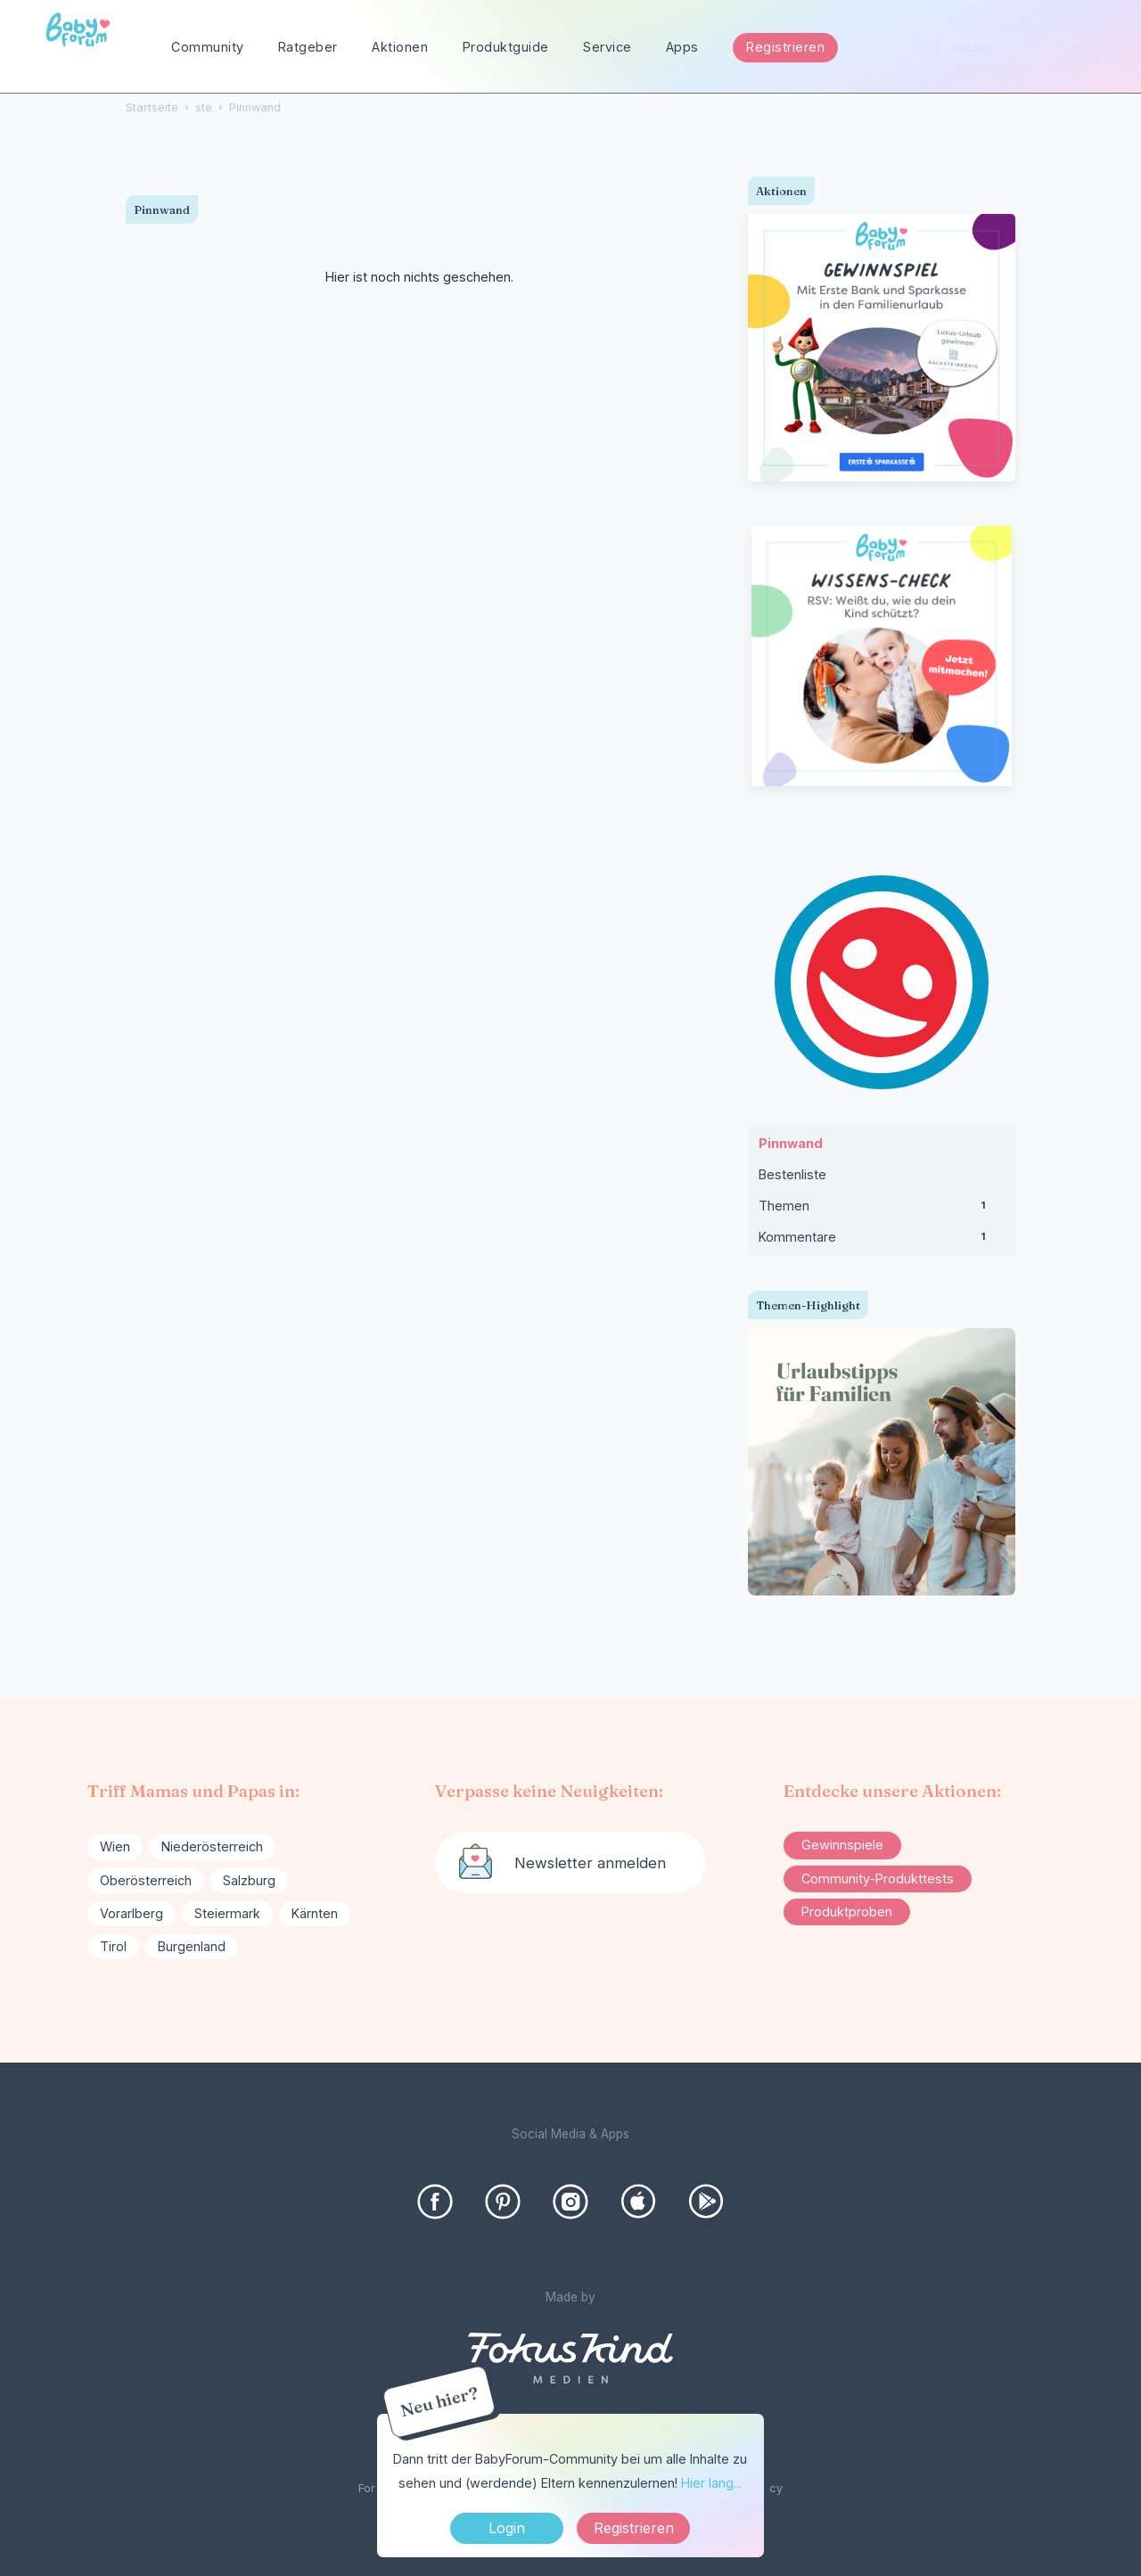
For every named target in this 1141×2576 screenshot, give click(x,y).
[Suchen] (1090, 47)
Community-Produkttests (877, 1878)
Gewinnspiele (842, 1844)
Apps (682, 46)
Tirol (113, 1946)
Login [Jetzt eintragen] (506, 2528)
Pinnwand (791, 1143)
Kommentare (882, 1240)
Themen (882, 1209)
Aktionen (400, 46)
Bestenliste (792, 1174)
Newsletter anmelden (590, 1863)
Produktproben (846, 1911)
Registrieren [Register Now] (634, 2528)
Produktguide (506, 46)
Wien (115, 1846)
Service (607, 46)
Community (207, 46)
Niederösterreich (212, 1846)
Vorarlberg (131, 1913)
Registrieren (785, 46)
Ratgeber (308, 46)
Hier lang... (711, 2482)
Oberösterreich (146, 1880)
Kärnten (314, 1913)
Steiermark (227, 1913)
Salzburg (249, 1880)
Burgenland (192, 1946)
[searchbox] (1022, 47)
